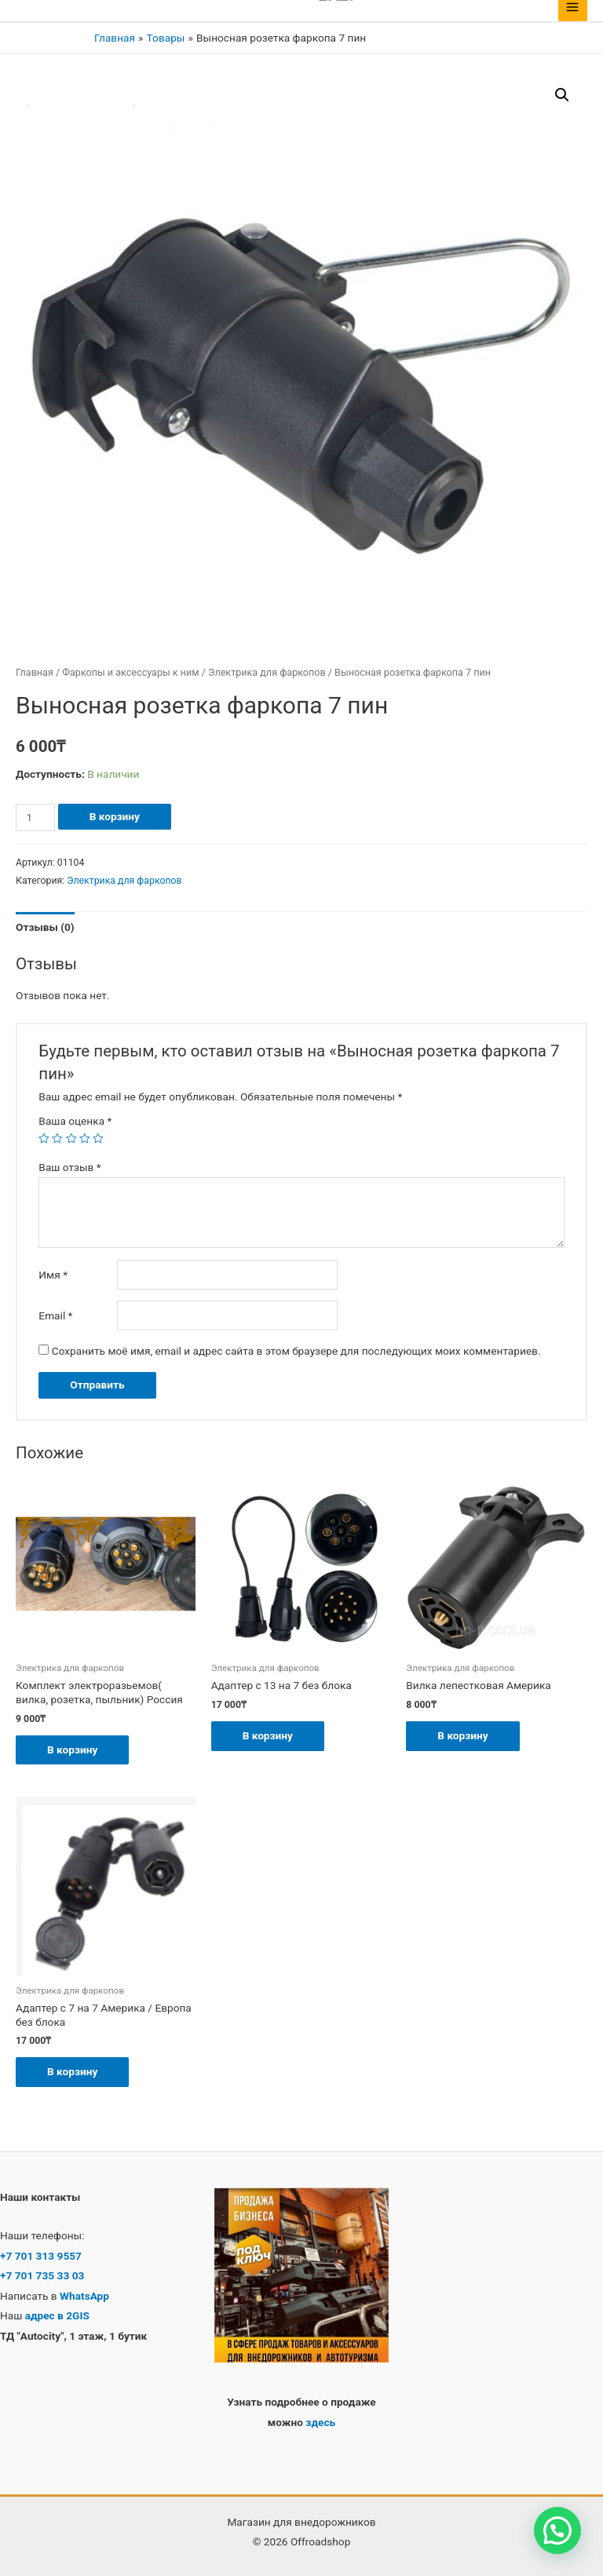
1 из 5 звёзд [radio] (43, 1138)
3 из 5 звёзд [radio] (71, 1138)
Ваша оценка (74, 1121)
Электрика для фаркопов (267, 672)
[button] (562, 95)
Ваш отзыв (69, 1167)
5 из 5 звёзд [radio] (98, 1138)
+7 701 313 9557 (41, 2255)
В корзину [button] (72, 1749)
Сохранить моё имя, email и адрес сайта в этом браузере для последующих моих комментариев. (296, 1351)
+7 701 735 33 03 (42, 2275)
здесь (320, 2422)
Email (55, 1315)
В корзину (115, 816)
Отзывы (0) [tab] (45, 927)
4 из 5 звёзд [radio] (84, 1138)
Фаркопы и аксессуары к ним (130, 672)
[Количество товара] (35, 817)
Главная (34, 672)
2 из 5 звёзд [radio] (57, 1138)
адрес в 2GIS (57, 2315)
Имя (53, 1274)
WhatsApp (83, 2296)
